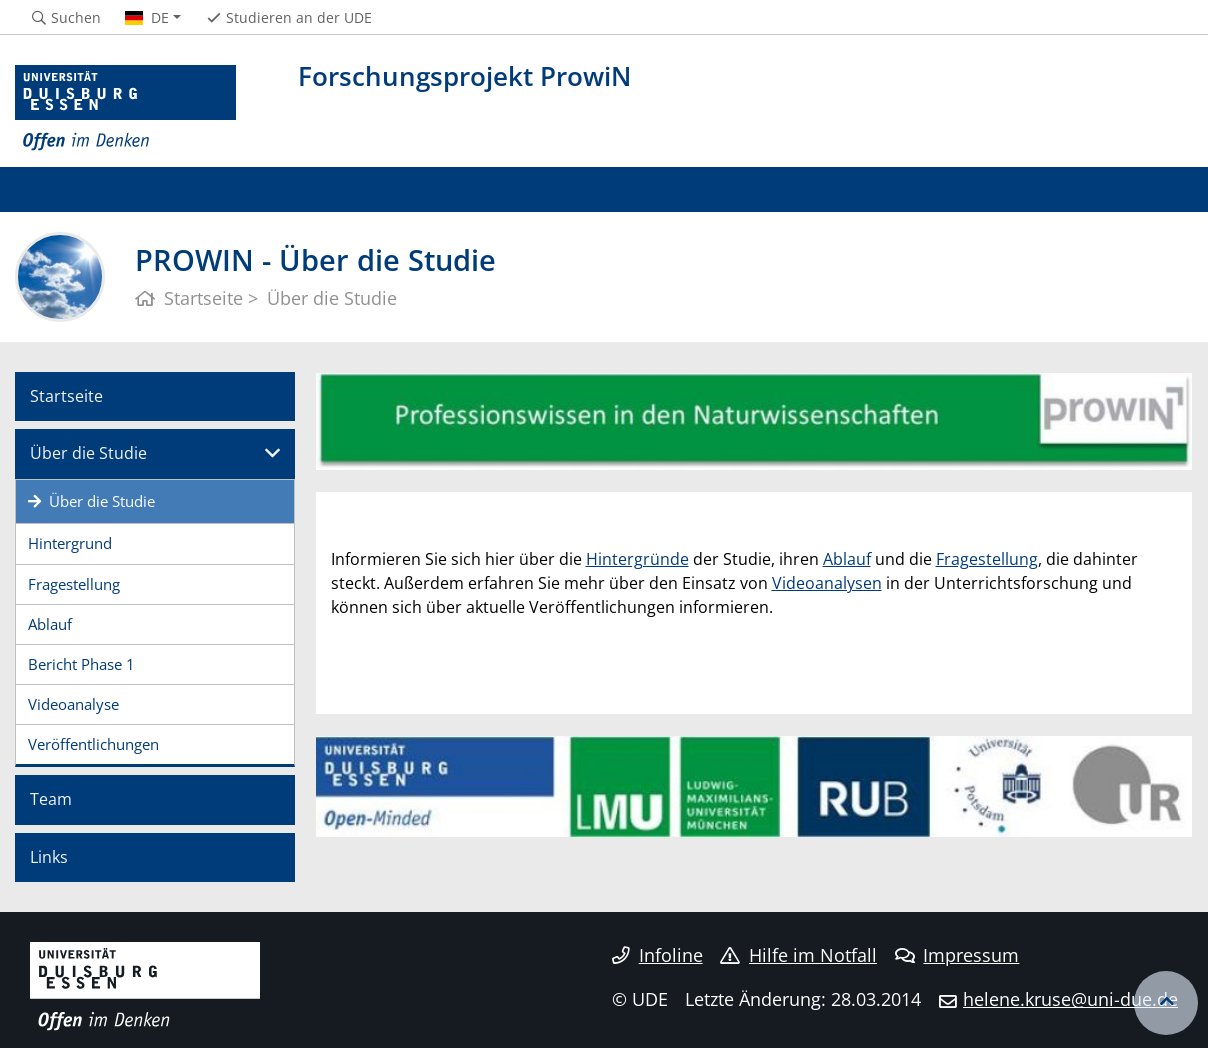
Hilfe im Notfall (798, 955)
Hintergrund (70, 543)
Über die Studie (88, 453)
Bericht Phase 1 (81, 664)
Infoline (657, 955)
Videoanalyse (73, 704)
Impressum (957, 955)
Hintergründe (637, 559)
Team (51, 799)
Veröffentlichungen (93, 744)
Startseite (66, 396)
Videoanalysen (827, 583)
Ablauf (50, 624)
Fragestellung (74, 584)
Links (49, 857)
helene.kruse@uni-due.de (1070, 999)
